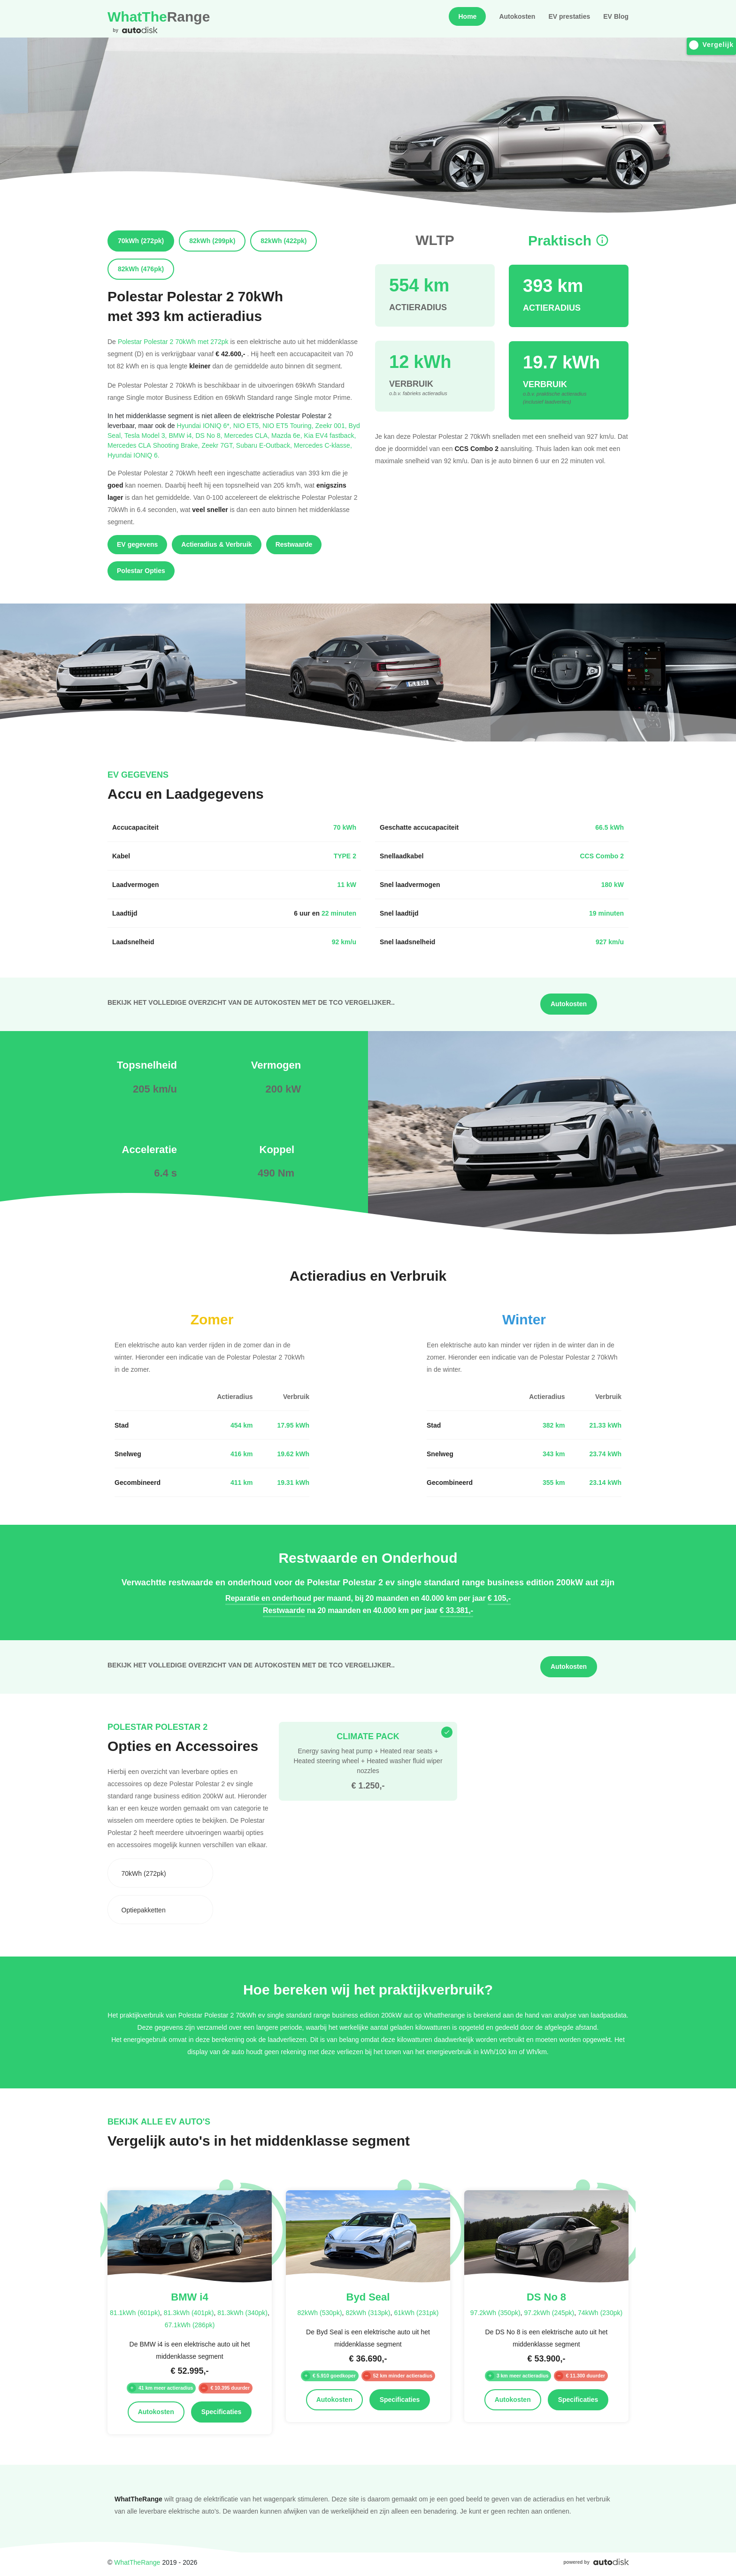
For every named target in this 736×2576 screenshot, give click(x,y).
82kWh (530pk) (320, 2312)
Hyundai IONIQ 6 (133, 455)
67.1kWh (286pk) (190, 2324)
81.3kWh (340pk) (242, 2312)
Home (467, 16)
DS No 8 (209, 435)
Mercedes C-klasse (323, 445)
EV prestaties (569, 16)
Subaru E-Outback (265, 445)
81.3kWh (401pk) (189, 2312)
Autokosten (517, 16)
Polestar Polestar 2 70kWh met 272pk (173, 341)
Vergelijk (711, 45)
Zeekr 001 (332, 425)
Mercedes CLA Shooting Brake (154, 445)
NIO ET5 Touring (288, 425)
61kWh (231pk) (416, 2312)
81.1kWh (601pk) (135, 2312)
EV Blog (616, 16)
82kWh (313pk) (367, 2312)
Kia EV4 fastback (330, 435)
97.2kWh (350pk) (495, 2312)
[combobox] (160, 1873)
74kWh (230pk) (600, 2312)
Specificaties (221, 2411)
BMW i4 (182, 435)
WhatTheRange (137, 2562)
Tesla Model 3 (146, 435)
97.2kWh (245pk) (549, 2312)
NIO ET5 (247, 425)
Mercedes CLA (247, 435)
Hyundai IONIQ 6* (205, 425)
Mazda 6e (287, 435)
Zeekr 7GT (218, 445)
